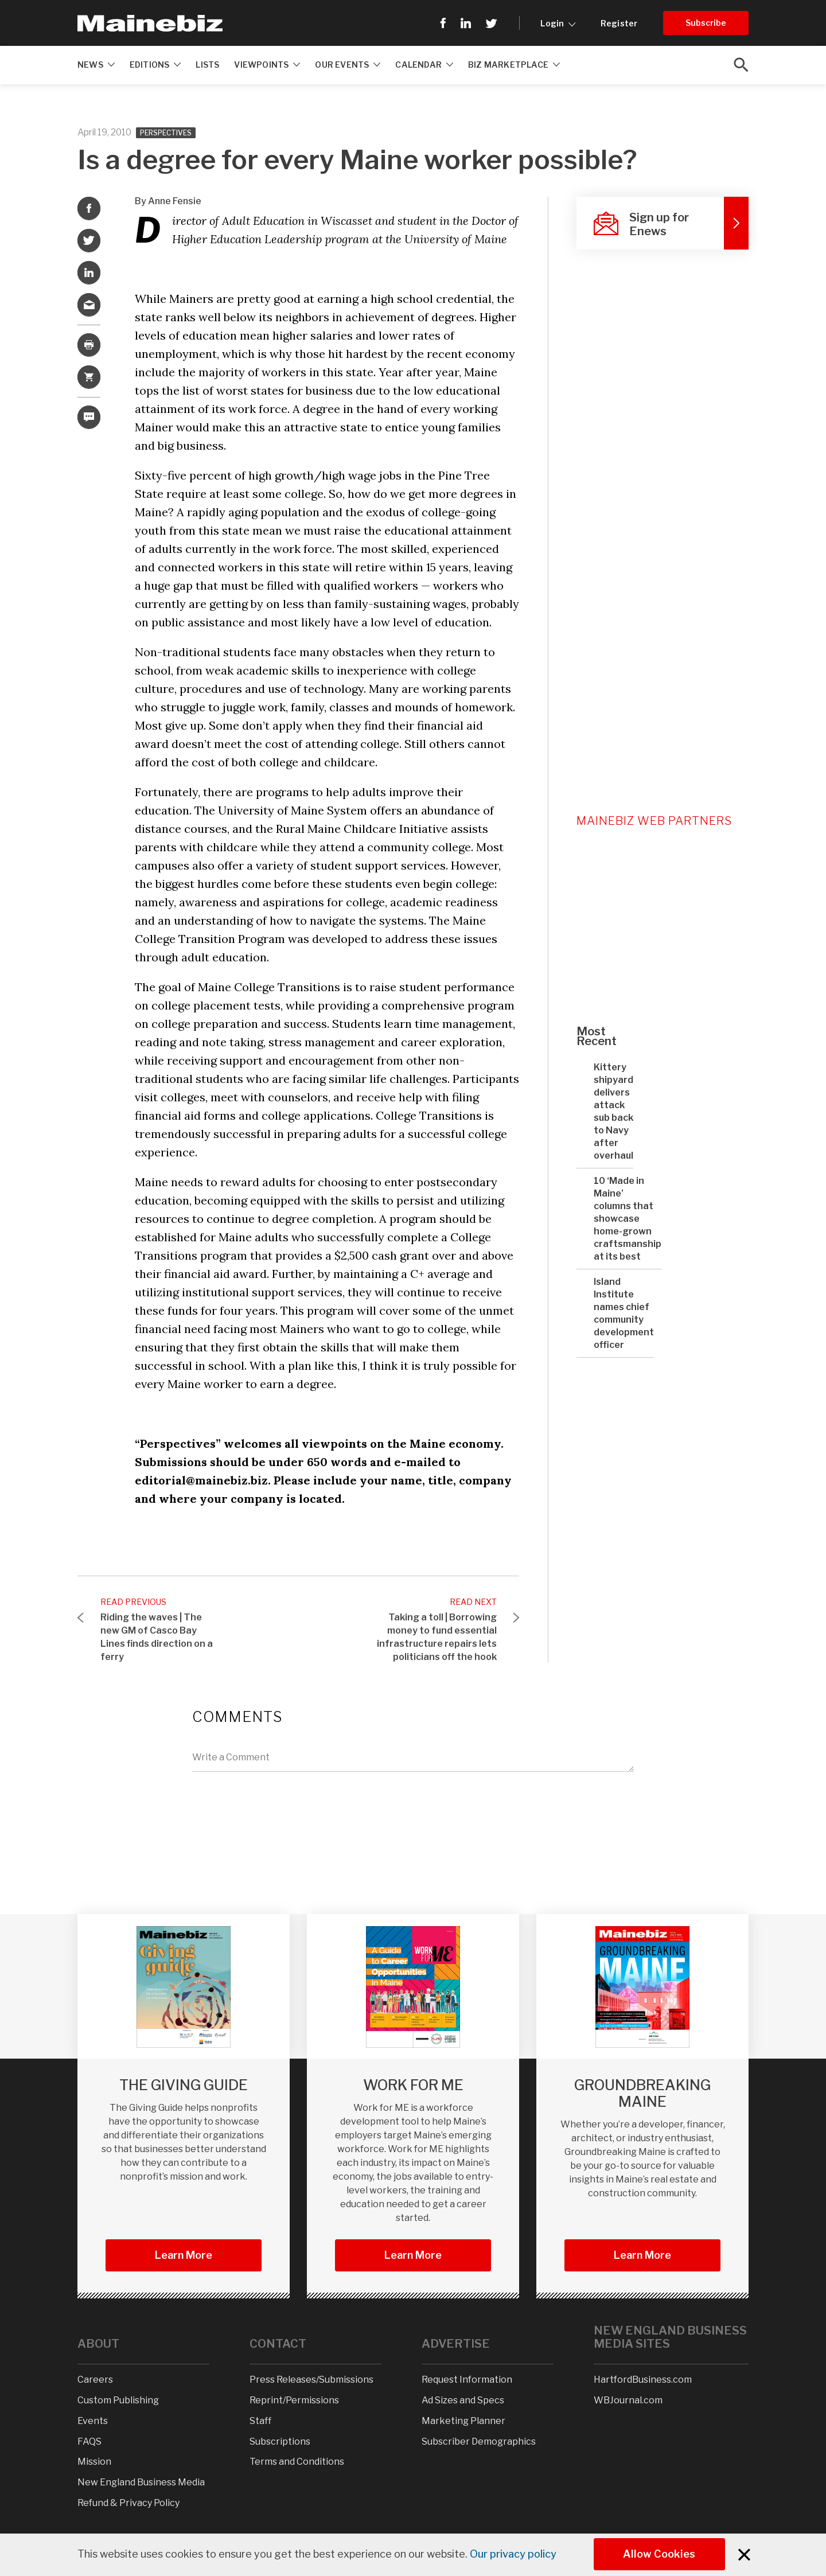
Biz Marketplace (514, 64)
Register (619, 23)
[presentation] (279, 1805)
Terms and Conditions (297, 2461)
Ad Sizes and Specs (463, 2400)
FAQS (89, 2441)
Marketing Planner (463, 2420)
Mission (94, 2461)
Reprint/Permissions (294, 2400)
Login (557, 23)
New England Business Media (141, 2482)
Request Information (467, 2379)
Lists (207, 64)
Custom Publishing (118, 2400)
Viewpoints (267, 64)
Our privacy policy (513, 2554)
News (96, 64)
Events (92, 2420)
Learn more (642, 2255)
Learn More (183, 2255)
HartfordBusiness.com (643, 2379)
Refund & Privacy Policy (128, 2502)
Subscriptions (280, 2441)
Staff (260, 2420)
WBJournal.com (628, 2400)
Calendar (424, 64)
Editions (155, 64)
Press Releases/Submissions (311, 2379)
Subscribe (705, 23)
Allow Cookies (660, 2554)
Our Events (347, 64)
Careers (95, 2379)
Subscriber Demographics (479, 2441)
